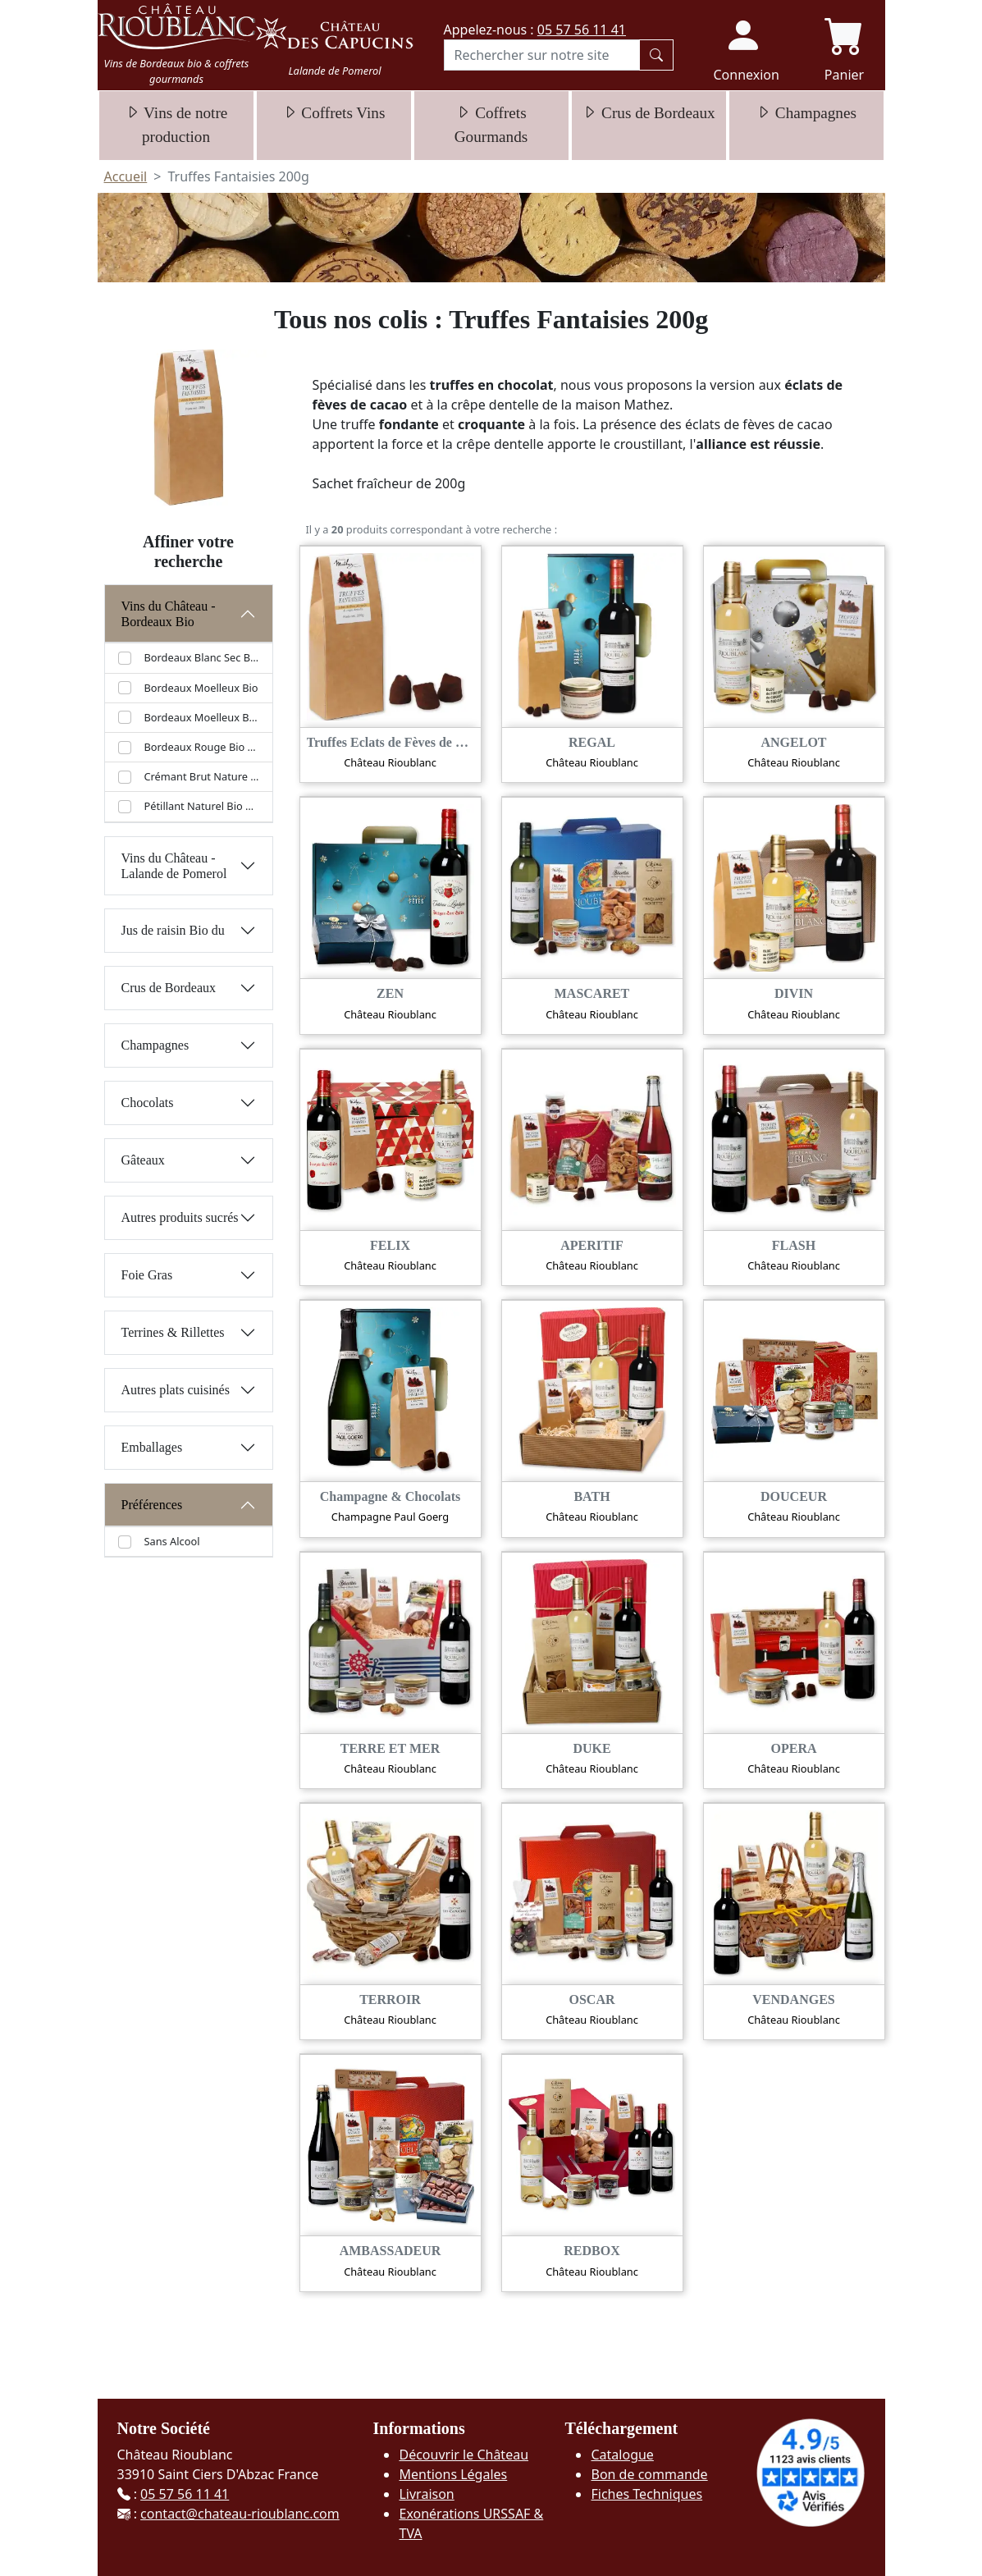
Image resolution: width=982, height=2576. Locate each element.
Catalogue (622, 2455)
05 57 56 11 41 (581, 30)
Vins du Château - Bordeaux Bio (168, 614)
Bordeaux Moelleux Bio (201, 687)
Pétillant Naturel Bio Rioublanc (201, 805)
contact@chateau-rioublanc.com (240, 2514)
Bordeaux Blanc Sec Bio (201, 657)
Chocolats (147, 1103)
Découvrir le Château (463, 2455)
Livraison (426, 2494)
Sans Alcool (172, 1541)
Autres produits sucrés (180, 1217)
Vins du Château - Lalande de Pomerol (174, 866)
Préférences (152, 1505)
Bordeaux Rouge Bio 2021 (201, 746)
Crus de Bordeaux (648, 112)
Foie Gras (147, 1275)
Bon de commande (649, 2474)
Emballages (152, 1447)
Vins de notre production (176, 124)
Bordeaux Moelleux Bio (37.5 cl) (201, 717)
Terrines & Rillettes (173, 1332)
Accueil (126, 176)
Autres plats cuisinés (175, 1390)
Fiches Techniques (646, 2494)
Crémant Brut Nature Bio (201, 776)
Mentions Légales (453, 2474)
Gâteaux (143, 1160)
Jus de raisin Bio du (173, 930)
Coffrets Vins (334, 112)
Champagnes (806, 112)
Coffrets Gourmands (491, 124)
